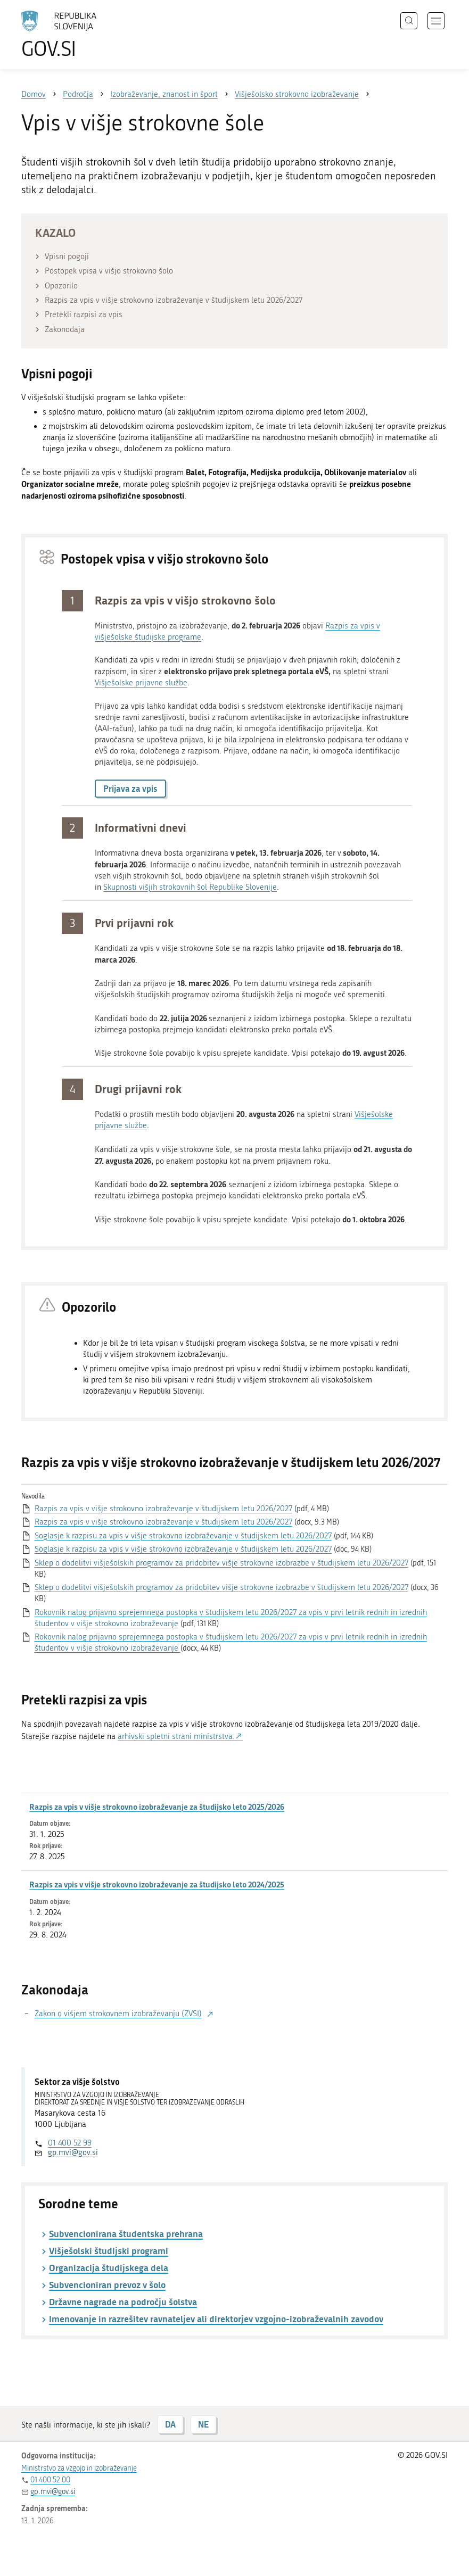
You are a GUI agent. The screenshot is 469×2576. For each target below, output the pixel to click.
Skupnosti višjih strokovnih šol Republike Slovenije (190, 887)
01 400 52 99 (70, 2143)
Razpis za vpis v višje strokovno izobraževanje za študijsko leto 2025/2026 (156, 1806)
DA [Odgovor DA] (170, 2424)
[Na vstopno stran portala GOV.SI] (74, 35)
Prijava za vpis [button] (130, 788)
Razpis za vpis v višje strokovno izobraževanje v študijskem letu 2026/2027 (163, 1508)
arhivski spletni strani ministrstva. (176, 1736)
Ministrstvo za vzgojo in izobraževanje (79, 2468)
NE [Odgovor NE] (203, 2424)
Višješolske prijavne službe (141, 683)
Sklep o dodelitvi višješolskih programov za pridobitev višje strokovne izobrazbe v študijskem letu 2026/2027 (221, 1563)
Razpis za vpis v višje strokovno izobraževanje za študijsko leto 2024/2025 (156, 1884)
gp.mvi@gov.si (73, 2152)
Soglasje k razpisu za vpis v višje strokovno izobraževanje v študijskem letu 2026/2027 (183, 1535)
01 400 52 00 (50, 2479)
